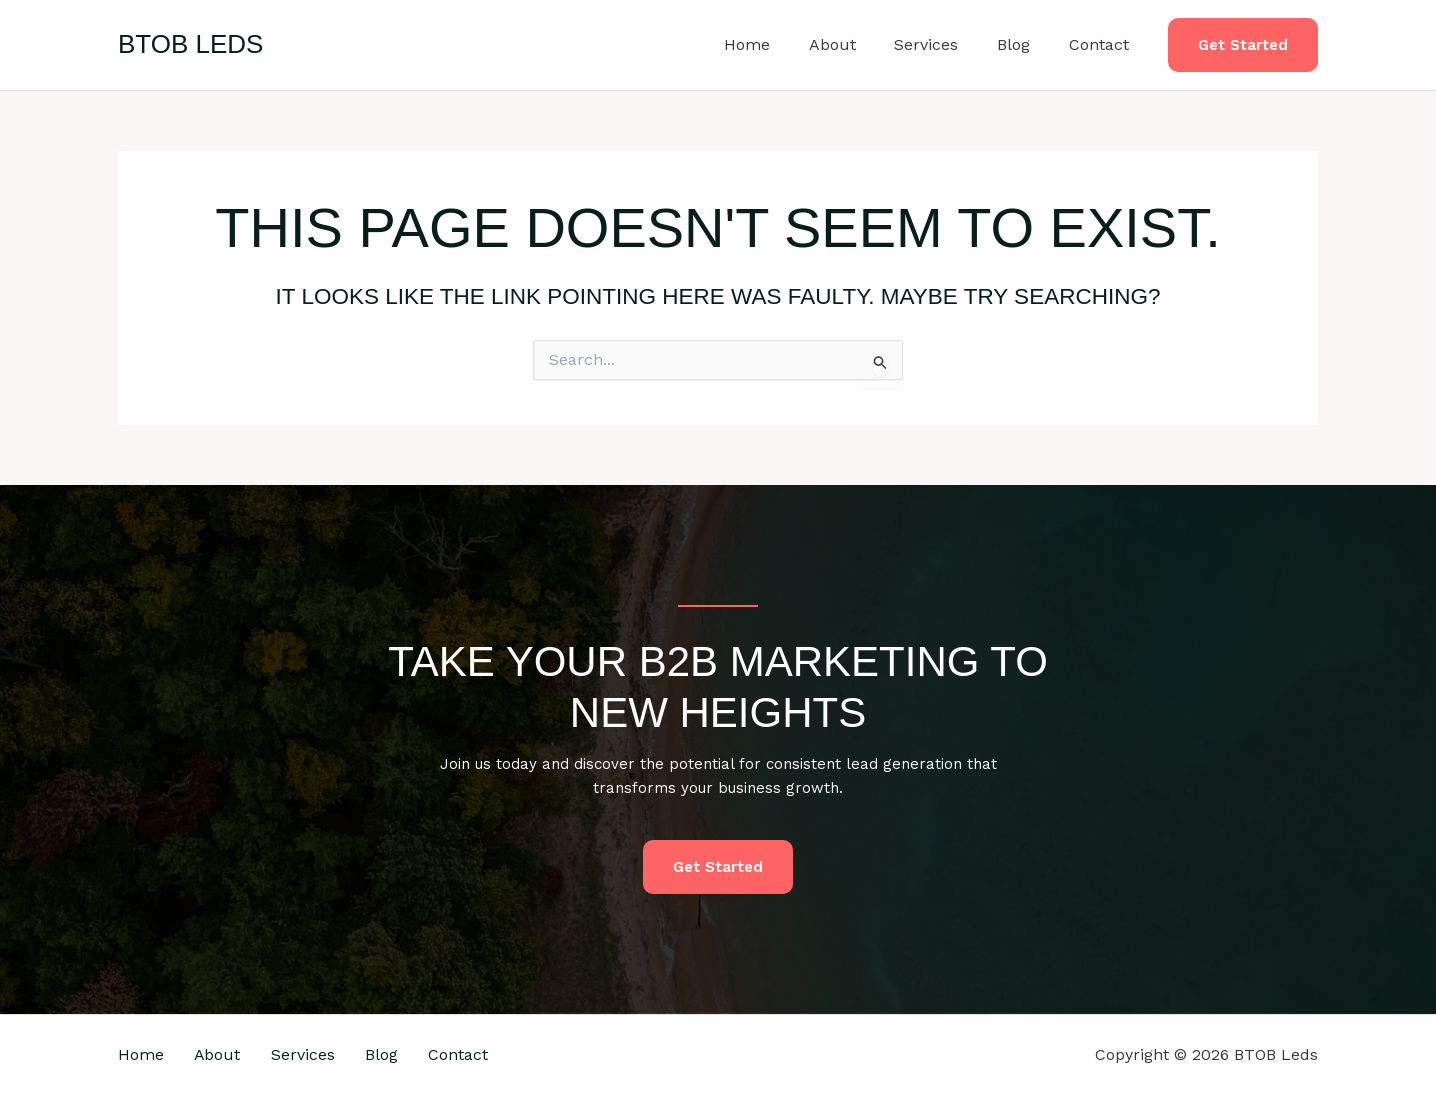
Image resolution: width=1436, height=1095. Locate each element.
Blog (1023, 44)
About (855, 44)
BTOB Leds (190, 44)
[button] (1243, 45)
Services (943, 44)
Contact (1102, 44)
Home (777, 44)
